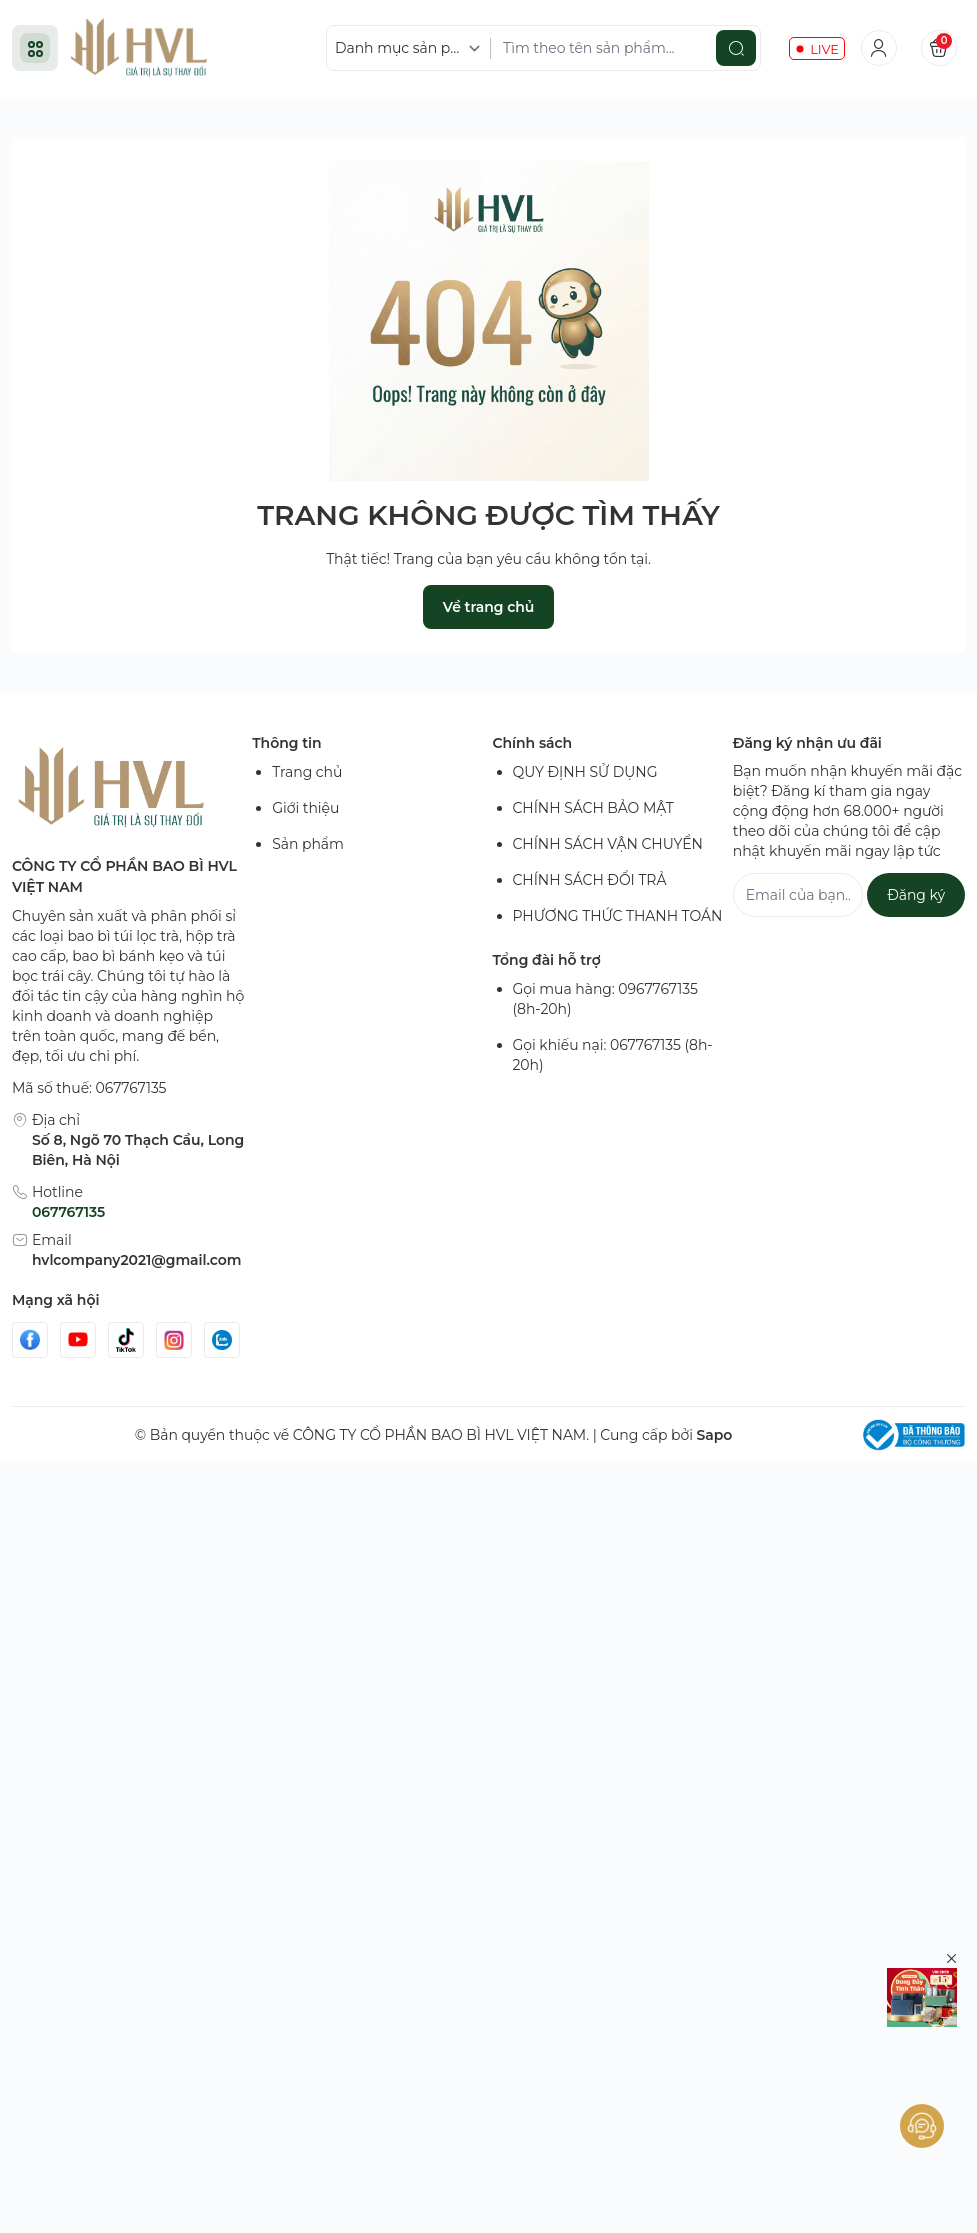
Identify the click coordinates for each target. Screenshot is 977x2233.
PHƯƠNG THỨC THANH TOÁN (618, 916)
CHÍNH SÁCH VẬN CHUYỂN (608, 844)
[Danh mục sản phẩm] (411, 48)
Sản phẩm (308, 844)
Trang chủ (307, 772)
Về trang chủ (488, 607)
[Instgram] (174, 1340)
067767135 (68, 1212)
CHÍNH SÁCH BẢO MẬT (593, 808)
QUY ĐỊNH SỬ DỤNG (585, 772)
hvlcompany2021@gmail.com (136, 1260)
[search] (736, 48)
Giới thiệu (305, 808)
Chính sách (533, 743)
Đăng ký (916, 895)
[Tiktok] (126, 1340)
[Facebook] (30, 1340)
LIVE (824, 49)
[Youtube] (78, 1340)
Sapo (714, 1435)
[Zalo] (222, 1340)
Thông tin (286, 743)
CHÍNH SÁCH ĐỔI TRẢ (590, 880)
